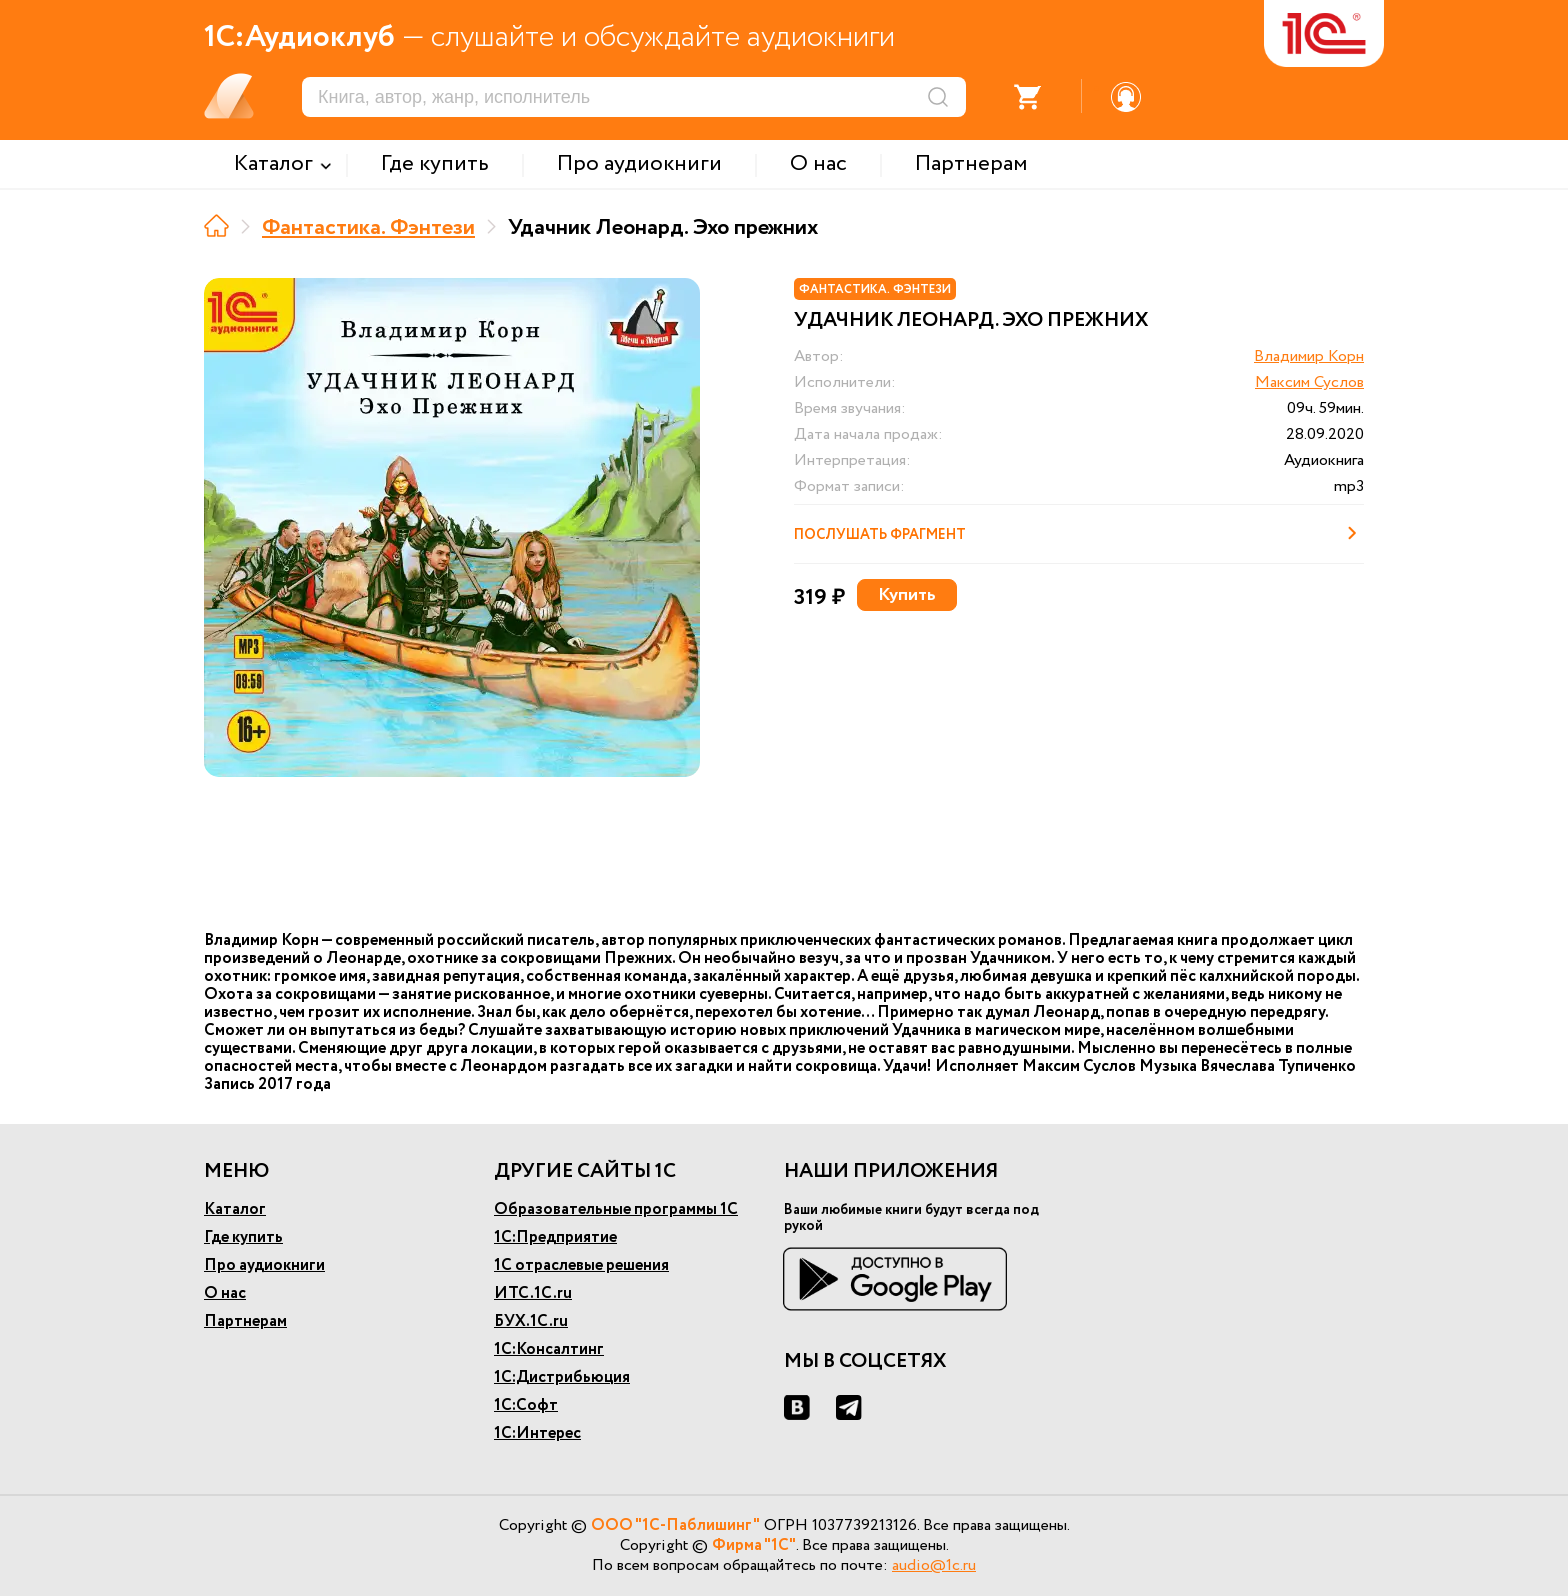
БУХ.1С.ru (531, 1321)
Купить (907, 595)
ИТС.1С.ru (533, 1293)
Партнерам (245, 1321)
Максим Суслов (1309, 382)
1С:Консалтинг (549, 1349)
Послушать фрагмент (1079, 533)
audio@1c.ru (934, 1565)
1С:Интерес (537, 1433)
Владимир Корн (1309, 356)
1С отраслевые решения (581, 1265)
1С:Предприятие (555, 1237)
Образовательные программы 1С (616, 1209)
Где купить (243, 1237)
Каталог (235, 1209)
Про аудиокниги (264, 1265)
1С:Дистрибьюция (562, 1377)
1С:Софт (526, 1405)
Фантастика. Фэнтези (368, 228)
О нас (225, 1293)
